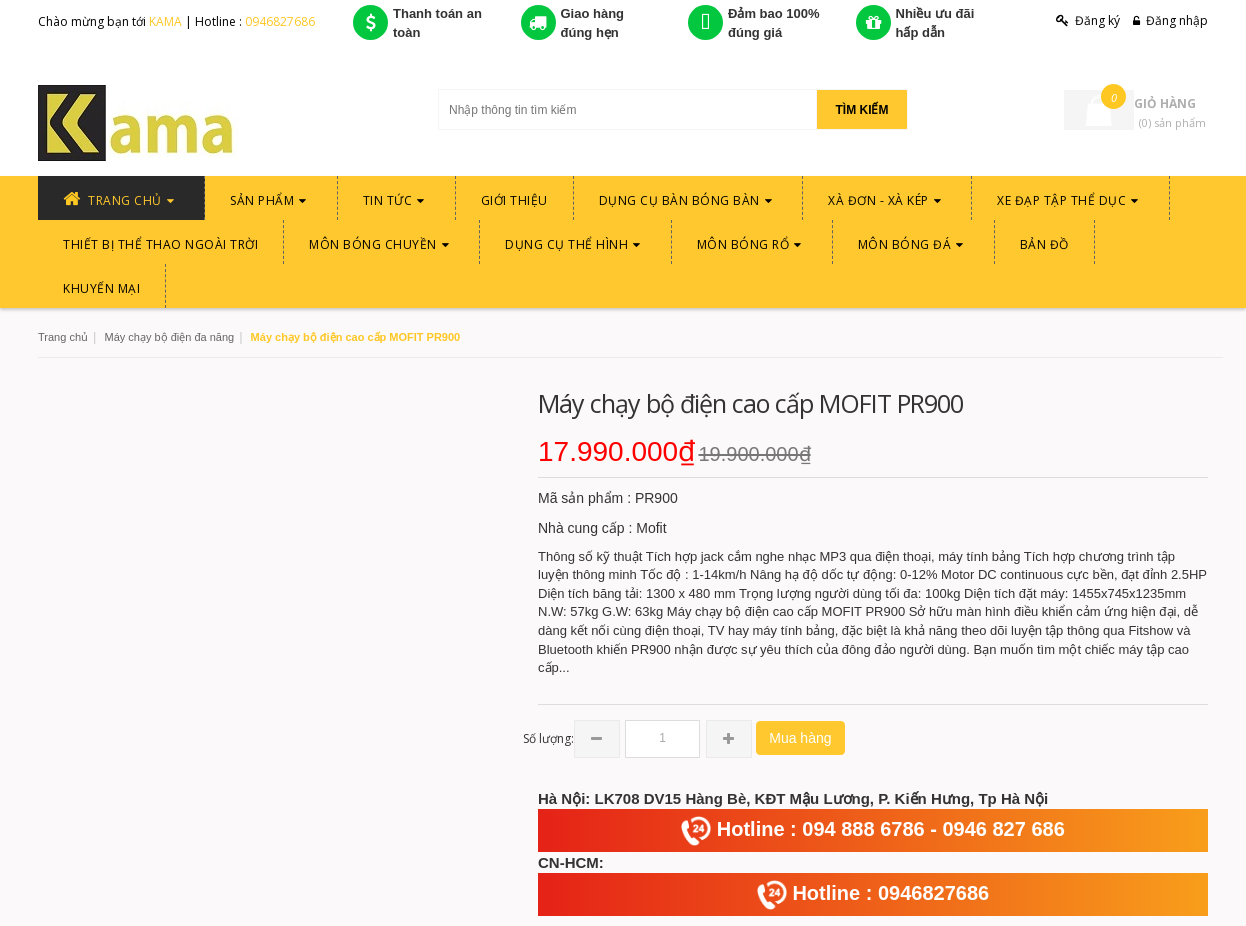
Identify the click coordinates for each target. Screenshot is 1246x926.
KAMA (167, 21)
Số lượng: (548, 738)
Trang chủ (63, 337)
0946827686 (280, 21)
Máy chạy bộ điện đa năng (169, 337)
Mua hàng (800, 738)
